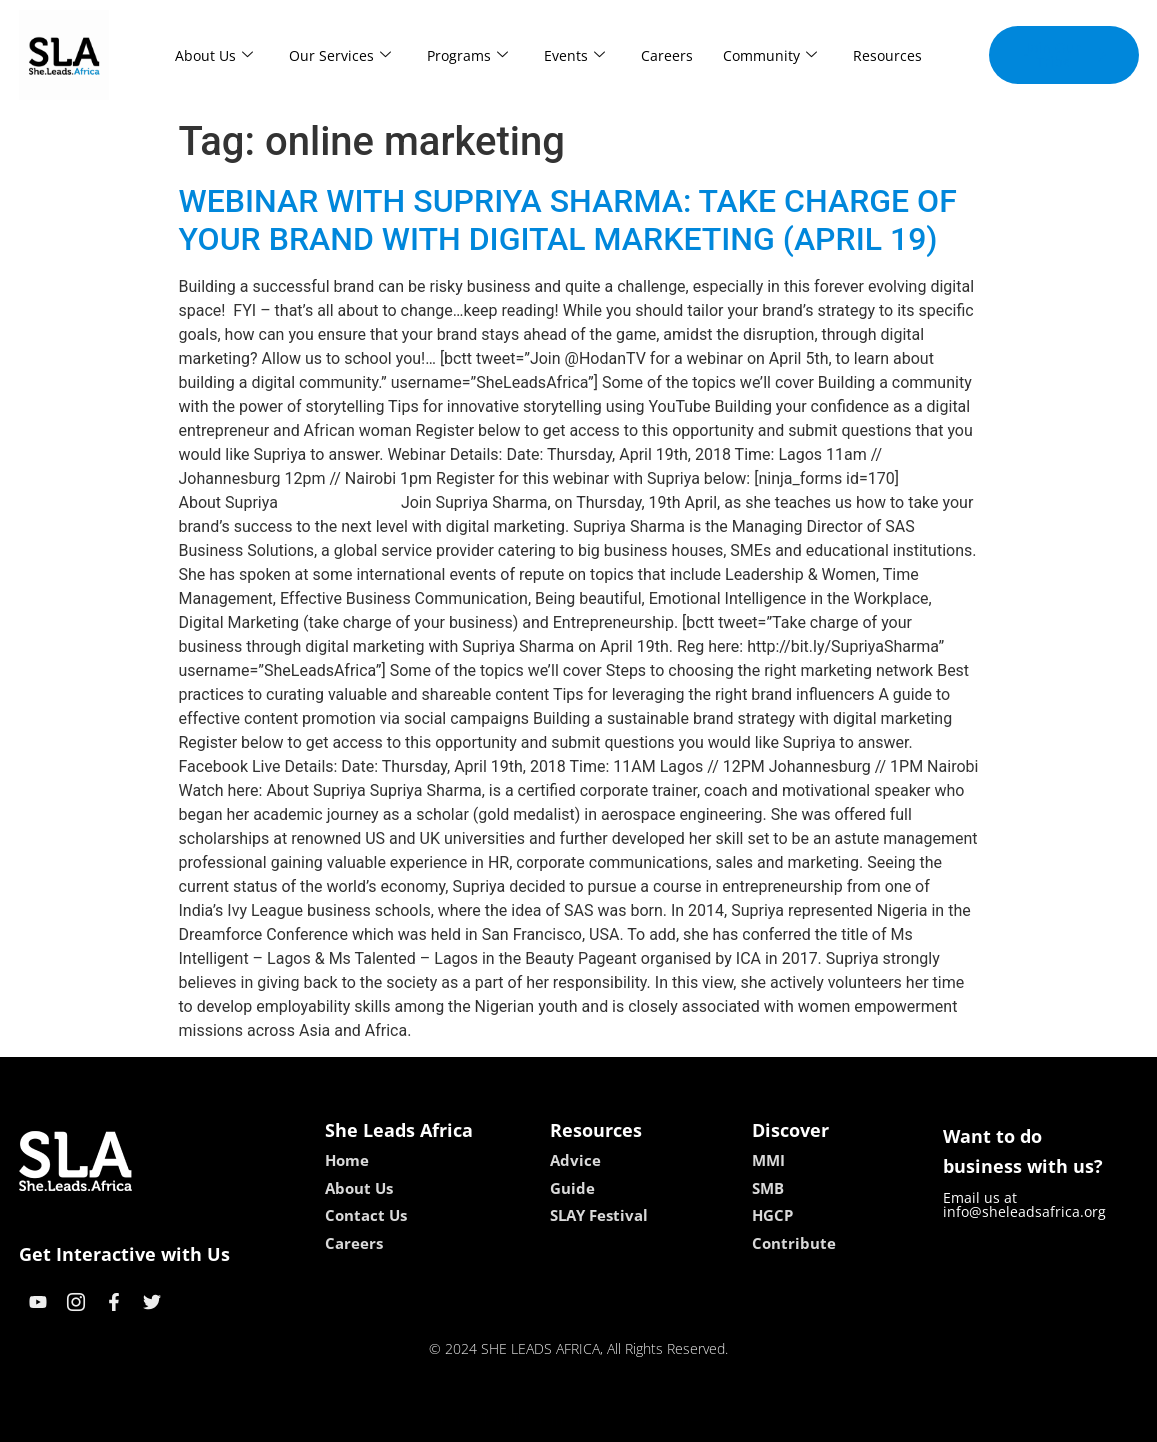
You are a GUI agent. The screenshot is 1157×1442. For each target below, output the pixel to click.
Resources (887, 55)
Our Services (340, 55)
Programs (467, 55)
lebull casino (527, 1419)
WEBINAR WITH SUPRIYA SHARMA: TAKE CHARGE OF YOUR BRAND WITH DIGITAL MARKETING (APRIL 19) (568, 220)
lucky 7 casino (627, 1419)
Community (770, 55)
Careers (667, 55)
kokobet (450, 1419)
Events (574, 55)
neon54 (707, 1419)
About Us (214, 55)
